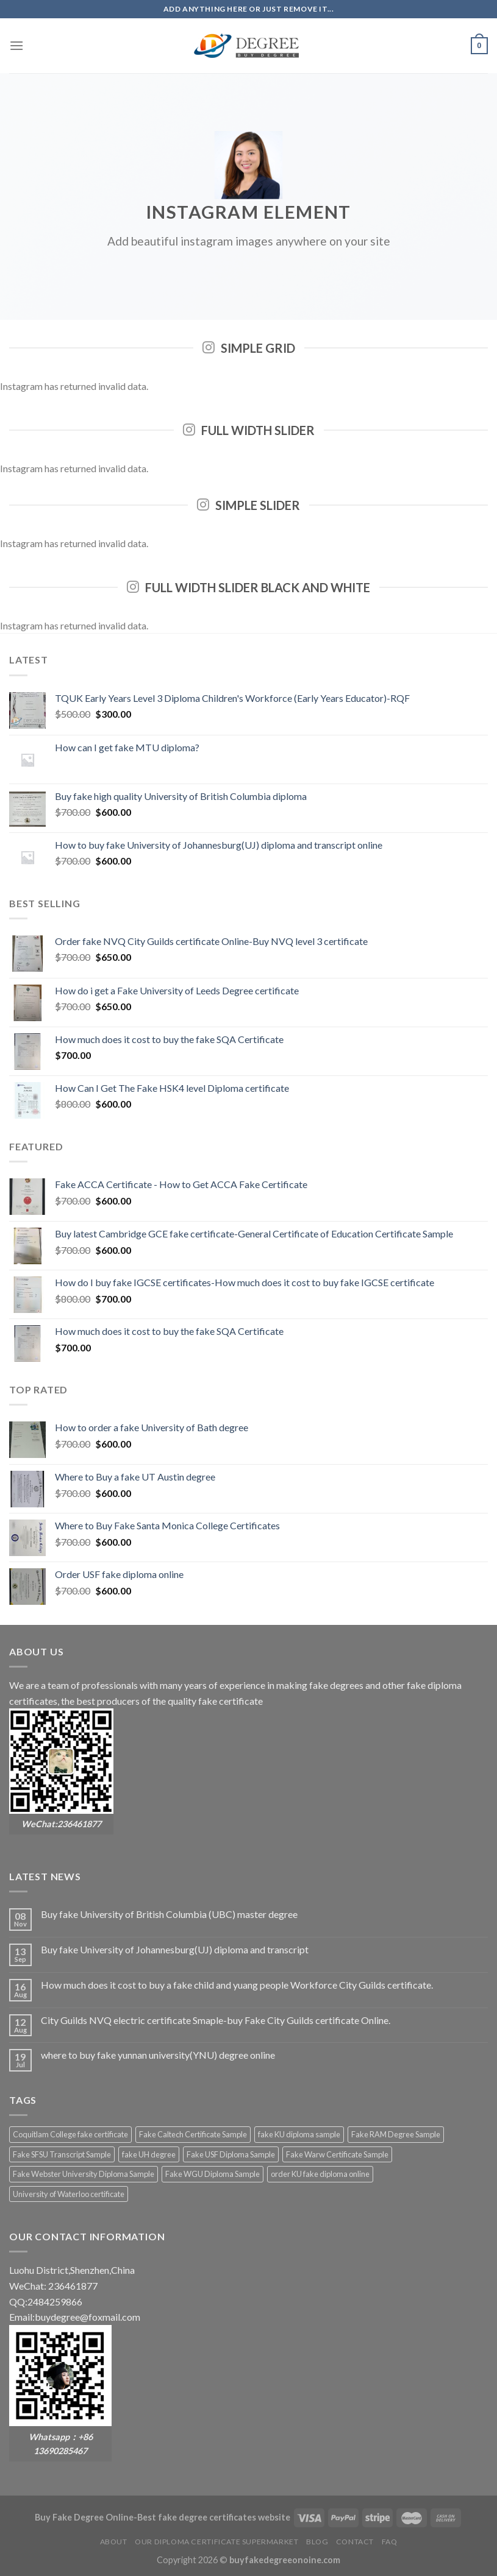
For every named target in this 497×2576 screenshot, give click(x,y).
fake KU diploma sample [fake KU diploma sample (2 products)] (299, 2134)
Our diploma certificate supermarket (216, 2541)
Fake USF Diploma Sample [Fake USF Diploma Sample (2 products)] (231, 2154)
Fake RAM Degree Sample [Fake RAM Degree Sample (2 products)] (395, 2134)
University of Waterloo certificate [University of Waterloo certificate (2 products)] (68, 2194)
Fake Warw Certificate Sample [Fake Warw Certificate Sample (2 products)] (337, 2154)
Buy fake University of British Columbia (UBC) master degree (169, 1914)
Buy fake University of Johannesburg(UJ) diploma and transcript (175, 1949)
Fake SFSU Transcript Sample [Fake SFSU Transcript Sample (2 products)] (62, 2154)
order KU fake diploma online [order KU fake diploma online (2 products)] (320, 2174)
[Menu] (16, 45)
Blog (317, 2541)
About (113, 2541)
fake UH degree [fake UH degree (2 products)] (149, 2154)
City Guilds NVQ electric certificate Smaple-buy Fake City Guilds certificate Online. (215, 2020)
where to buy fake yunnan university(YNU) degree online (158, 2055)
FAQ (390, 2541)
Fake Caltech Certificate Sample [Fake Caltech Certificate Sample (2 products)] (193, 2134)
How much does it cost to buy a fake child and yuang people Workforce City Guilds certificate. (237, 1984)
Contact (355, 2541)
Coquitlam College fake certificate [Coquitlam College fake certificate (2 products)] (70, 2134)
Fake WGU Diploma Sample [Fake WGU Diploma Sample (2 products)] (212, 2174)
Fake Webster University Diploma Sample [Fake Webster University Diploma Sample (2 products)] (83, 2174)
